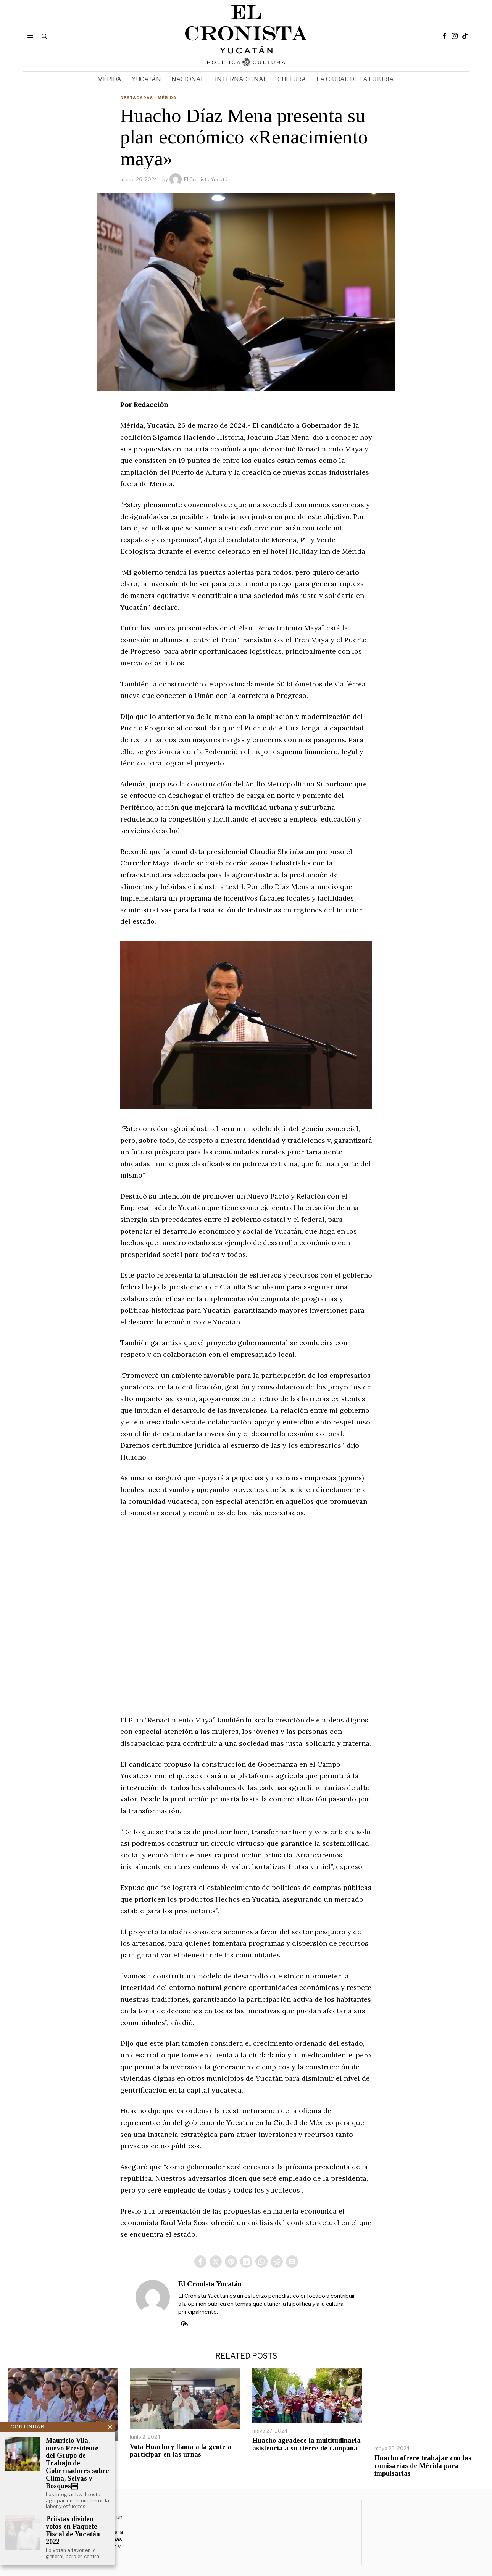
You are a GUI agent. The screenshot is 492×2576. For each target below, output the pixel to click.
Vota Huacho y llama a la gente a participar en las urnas (180, 2450)
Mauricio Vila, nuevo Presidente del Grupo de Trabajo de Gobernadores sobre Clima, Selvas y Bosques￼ (77, 2465)
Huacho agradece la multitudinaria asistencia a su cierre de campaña (306, 2444)
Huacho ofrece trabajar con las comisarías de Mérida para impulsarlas (422, 2466)
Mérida (167, 97)
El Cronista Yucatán (200, 179)
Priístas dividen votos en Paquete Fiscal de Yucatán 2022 (72, 2533)
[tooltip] (444, 35)
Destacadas (136, 97)
